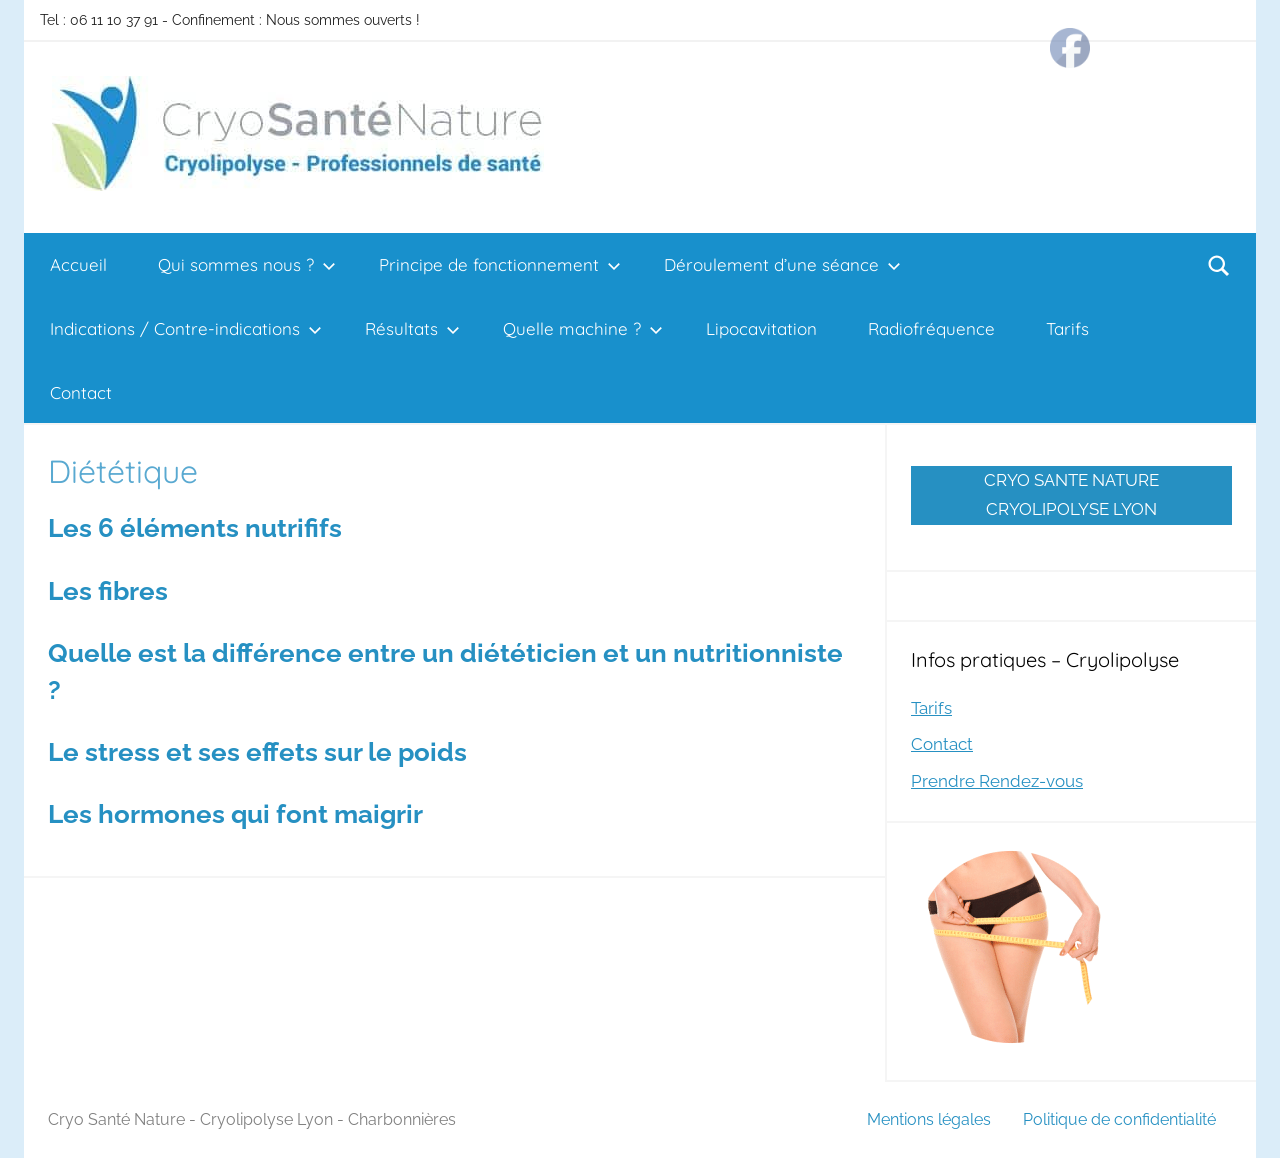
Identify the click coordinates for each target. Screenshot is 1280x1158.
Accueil (78, 264)
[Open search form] (1219, 265)
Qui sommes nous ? (247, 264)
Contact (81, 392)
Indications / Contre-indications (186, 328)
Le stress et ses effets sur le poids (257, 752)
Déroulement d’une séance (782, 264)
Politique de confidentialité (1119, 1119)
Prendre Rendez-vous (997, 781)
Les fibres (108, 591)
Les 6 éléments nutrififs (195, 528)
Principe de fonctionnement (500, 264)
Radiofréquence (931, 328)
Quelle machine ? (583, 328)
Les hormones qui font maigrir (235, 814)
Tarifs (1067, 328)
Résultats (412, 328)
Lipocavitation (761, 328)
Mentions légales (929, 1119)
